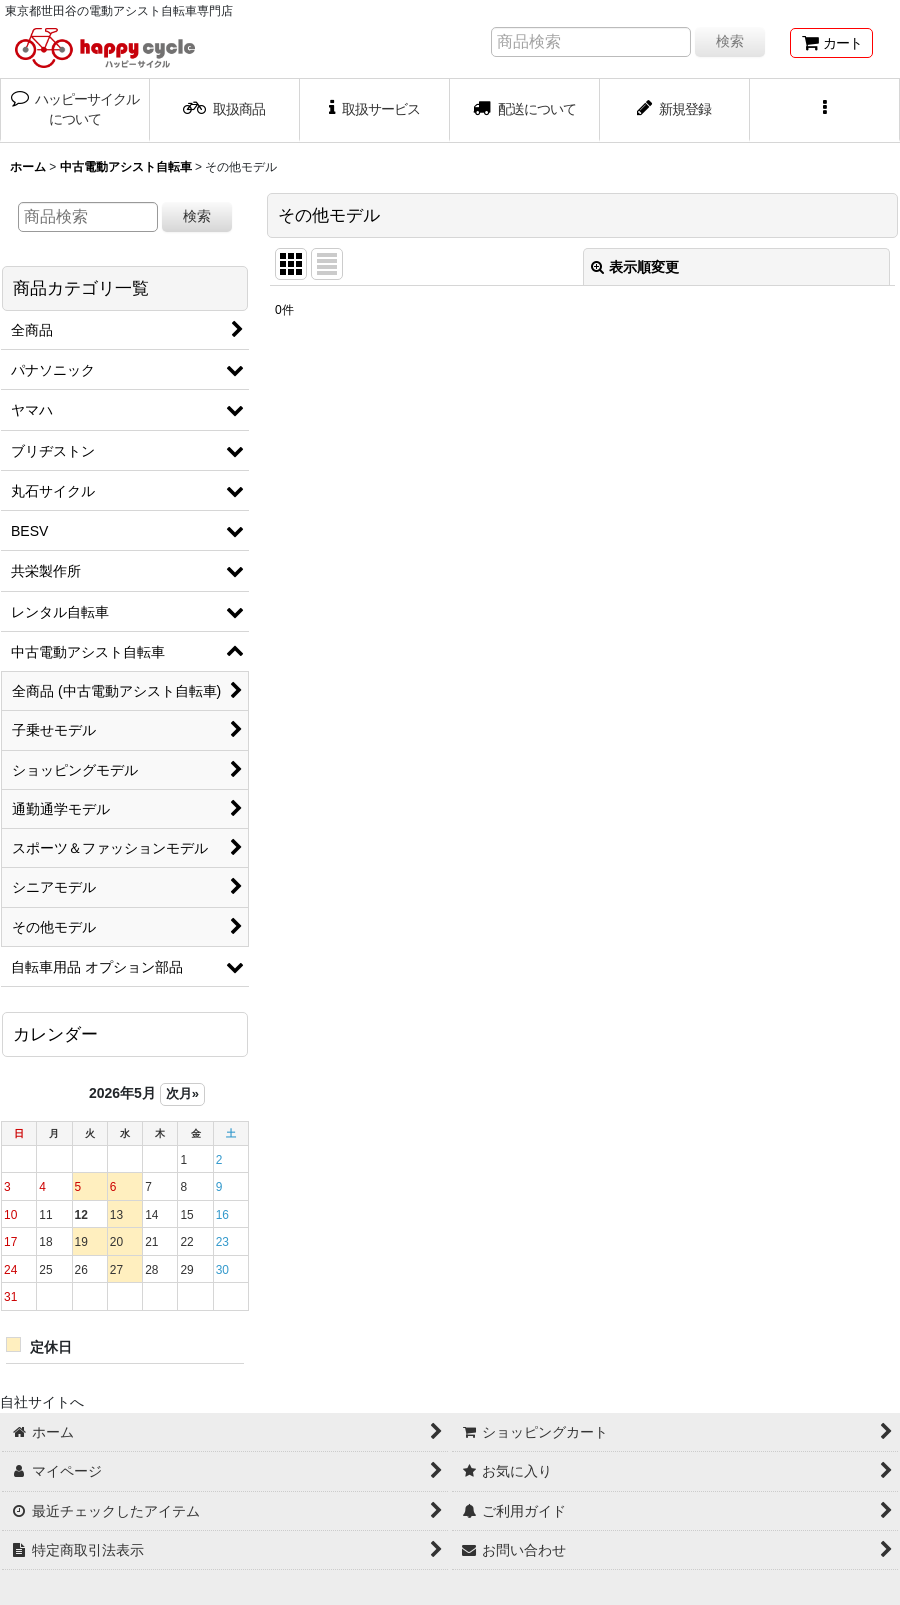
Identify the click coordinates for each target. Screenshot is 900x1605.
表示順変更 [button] (635, 267)
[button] (825, 110)
